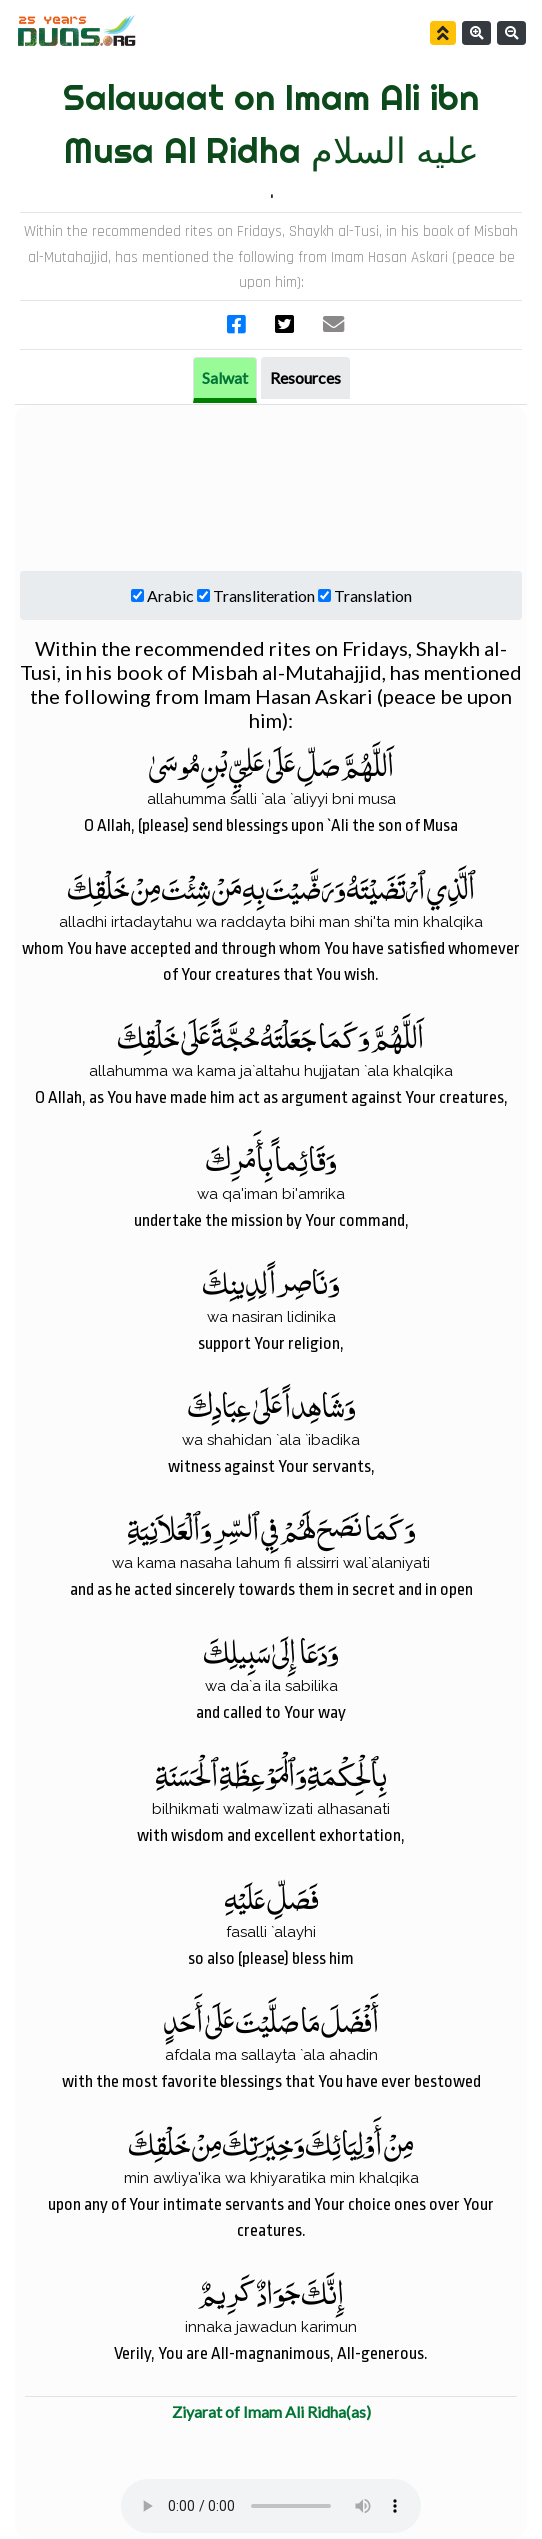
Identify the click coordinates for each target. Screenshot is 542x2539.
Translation (373, 595)
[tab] (305, 378)
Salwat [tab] (225, 377)
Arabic (170, 595)
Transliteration (264, 595)
